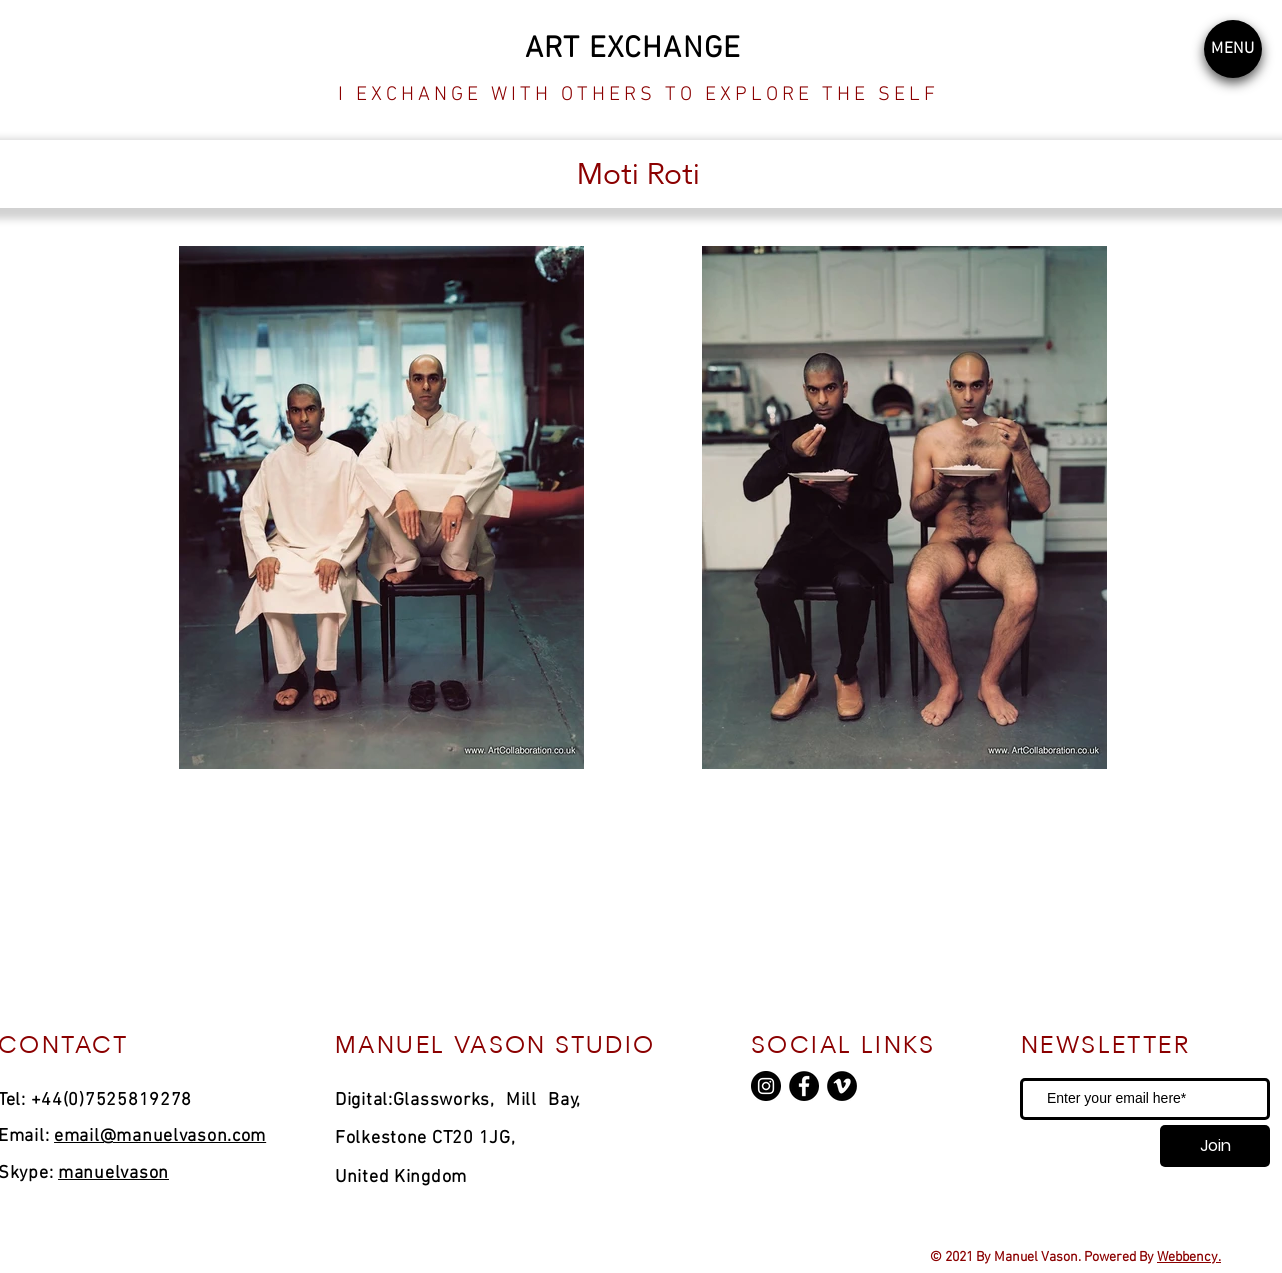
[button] (1233, 49)
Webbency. (1189, 1257)
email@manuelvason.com (160, 1136)
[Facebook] (804, 1086)
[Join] (1215, 1146)
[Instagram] (766, 1086)
